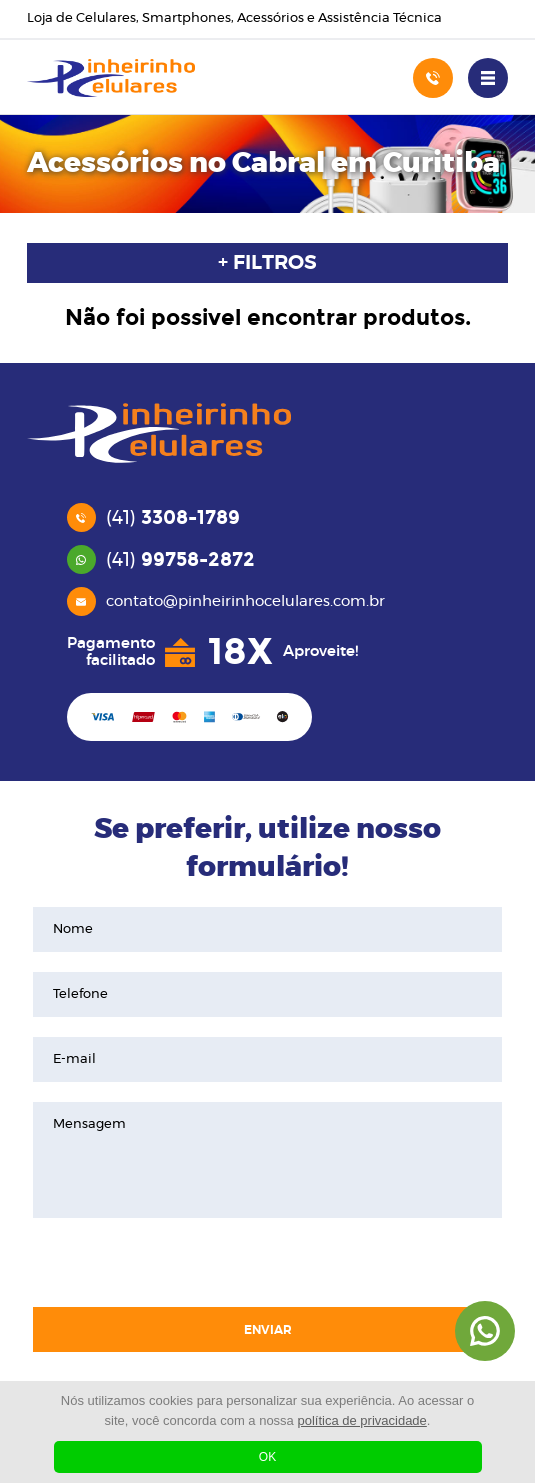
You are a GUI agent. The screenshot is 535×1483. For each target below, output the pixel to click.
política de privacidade (361, 1420)
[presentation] (267, 1265)
